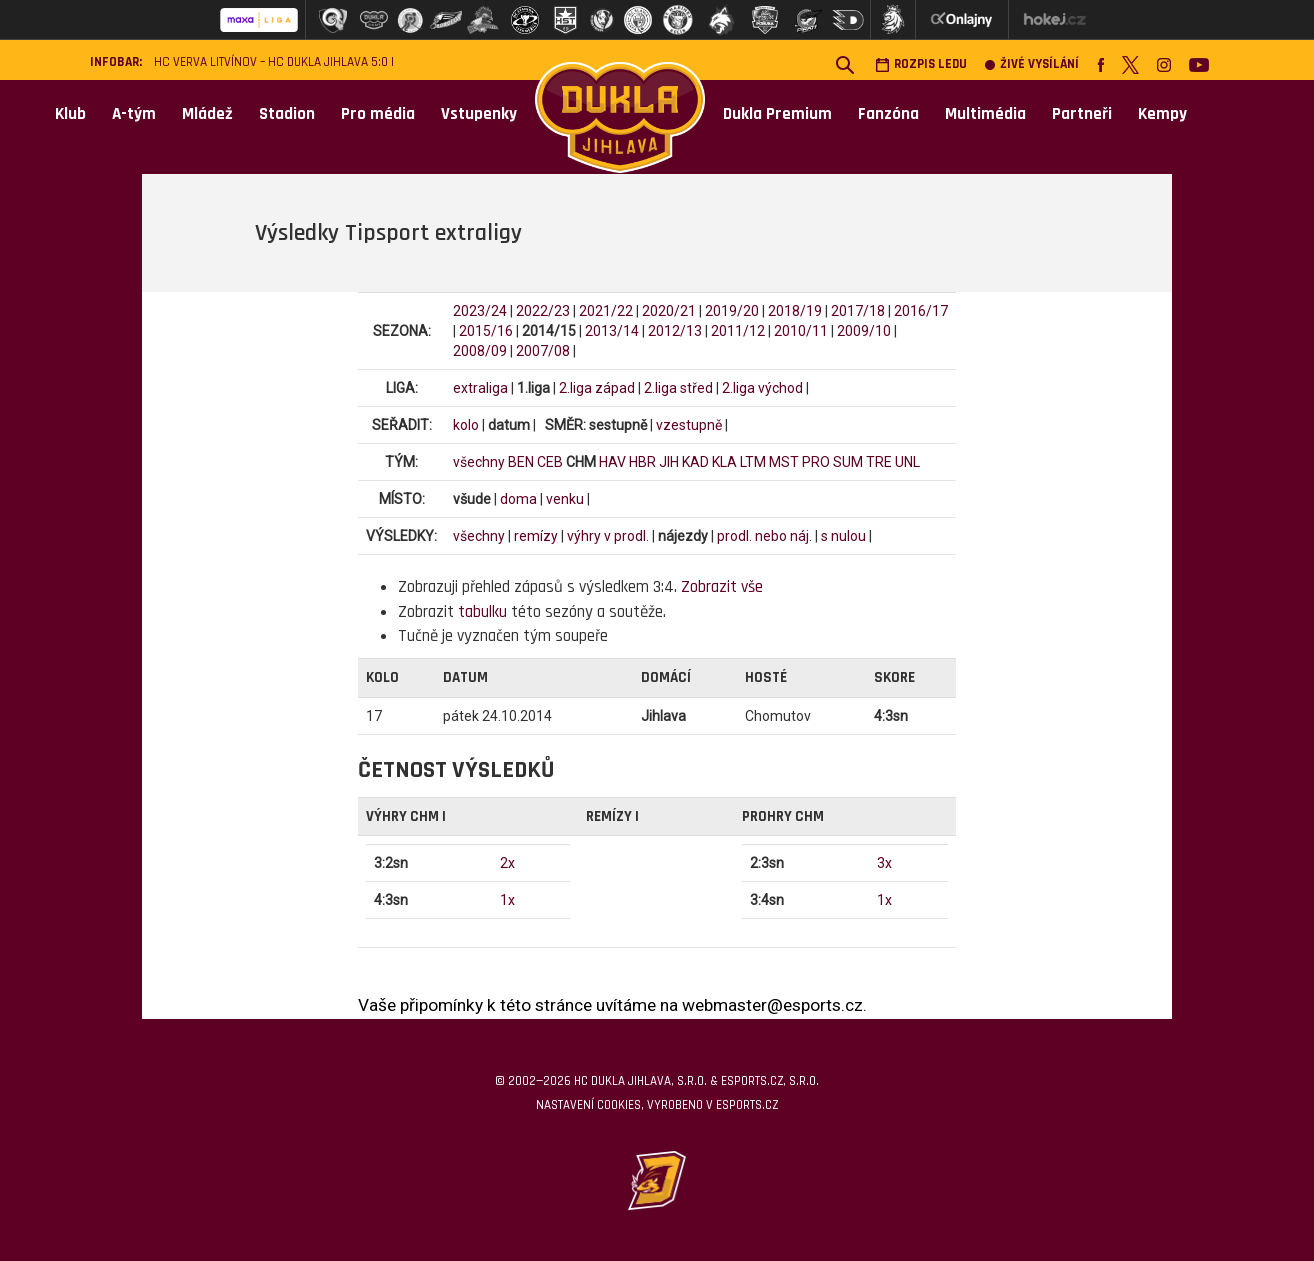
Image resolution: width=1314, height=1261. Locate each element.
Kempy (1162, 114)
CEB (550, 462)
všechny (479, 462)
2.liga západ (597, 388)
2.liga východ (762, 388)
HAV (612, 462)
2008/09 (480, 351)
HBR (642, 462)
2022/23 (543, 311)
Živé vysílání (1032, 64)
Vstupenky (479, 114)
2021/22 (606, 311)
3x (884, 863)
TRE (879, 462)
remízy (536, 536)
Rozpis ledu (921, 64)
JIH (669, 462)
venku (565, 499)
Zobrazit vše (722, 587)
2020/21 (669, 311)
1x (507, 900)
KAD (695, 462)
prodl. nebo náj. (764, 536)
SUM (848, 462)
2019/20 (732, 311)
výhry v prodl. (608, 536)
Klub (70, 114)
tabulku (482, 612)
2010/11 (801, 331)
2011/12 (738, 331)
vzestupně (689, 425)
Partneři (1082, 114)
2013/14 (612, 331)
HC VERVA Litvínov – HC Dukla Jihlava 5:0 (271, 62)
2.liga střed (678, 388)
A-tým (134, 114)
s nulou (843, 536)
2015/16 (486, 331)
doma (518, 499)
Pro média (378, 114)
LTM (753, 462)
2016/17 (921, 311)
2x (507, 863)
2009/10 (864, 331)
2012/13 (675, 331)
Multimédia (985, 114)
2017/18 (858, 311)
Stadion (287, 114)
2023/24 (480, 311)
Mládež (207, 114)
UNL (907, 462)
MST (784, 462)
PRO (816, 462)
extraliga (480, 388)
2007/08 (543, 351)
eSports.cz (747, 1105)
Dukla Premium (777, 114)
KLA (724, 462)
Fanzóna (888, 114)
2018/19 (795, 311)
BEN (521, 462)
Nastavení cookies (588, 1105)
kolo (466, 425)
